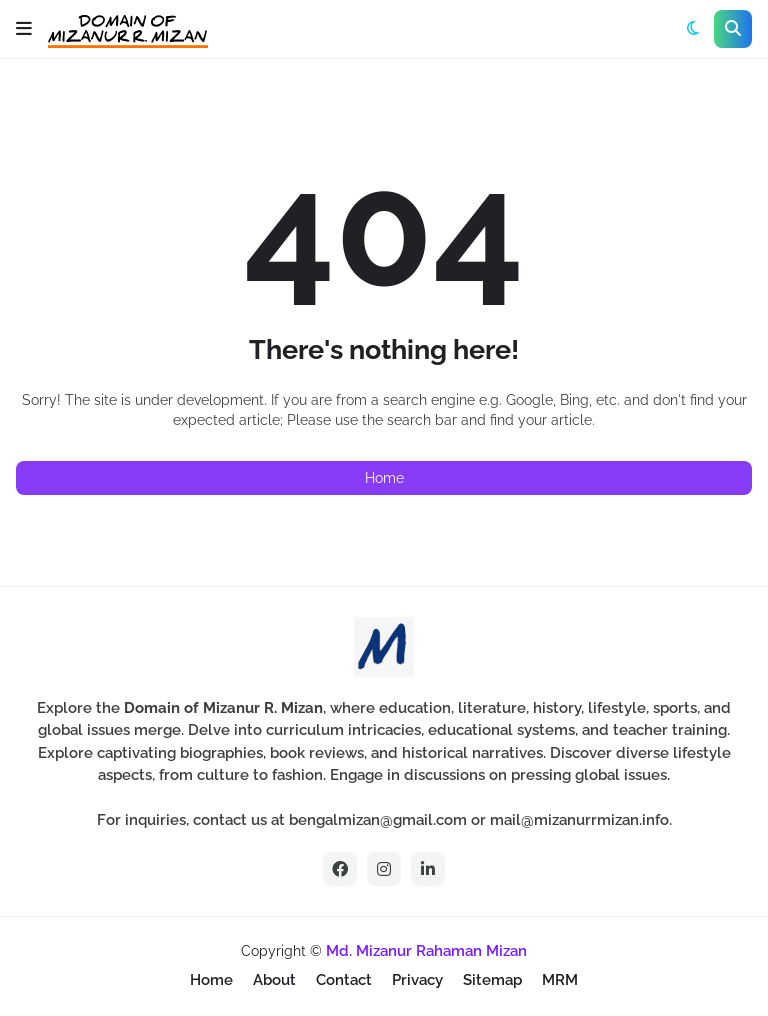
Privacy (417, 980)
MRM (560, 980)
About (274, 980)
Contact (344, 980)
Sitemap (492, 980)
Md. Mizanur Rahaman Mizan (426, 951)
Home (384, 478)
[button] (24, 29)
